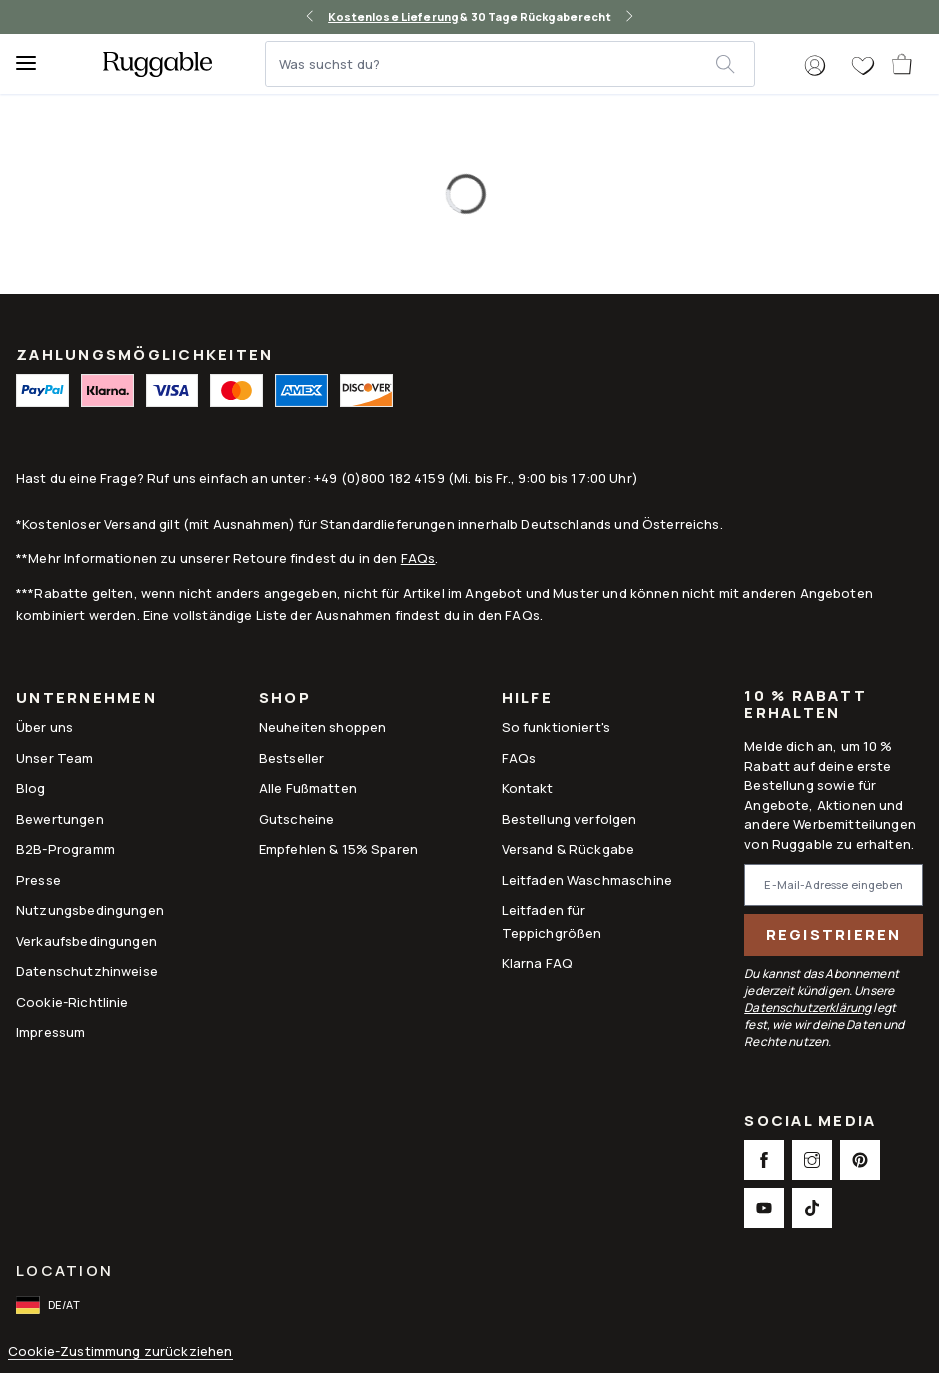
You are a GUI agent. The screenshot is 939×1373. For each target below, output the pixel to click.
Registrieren (834, 934)
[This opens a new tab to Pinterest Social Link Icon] (860, 1160)
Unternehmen (86, 699)
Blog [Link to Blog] (31, 788)
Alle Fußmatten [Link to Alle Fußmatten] (308, 788)
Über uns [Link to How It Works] (44, 727)
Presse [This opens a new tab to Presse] (38, 880)
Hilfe (527, 699)
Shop (285, 699)
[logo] (157, 64)
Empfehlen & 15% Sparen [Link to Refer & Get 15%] (338, 849)
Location (64, 1270)
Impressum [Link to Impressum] (50, 1032)
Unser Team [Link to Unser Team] (55, 758)
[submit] (734, 64)
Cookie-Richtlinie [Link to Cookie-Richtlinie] (72, 1002)
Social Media (810, 1122)
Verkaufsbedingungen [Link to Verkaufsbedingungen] (86, 941)
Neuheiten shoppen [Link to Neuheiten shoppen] (323, 727)
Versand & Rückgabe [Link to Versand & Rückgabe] (568, 849)
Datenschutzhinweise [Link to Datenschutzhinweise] (87, 971)
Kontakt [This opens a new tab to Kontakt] (528, 788)
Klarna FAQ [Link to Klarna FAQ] (538, 963)
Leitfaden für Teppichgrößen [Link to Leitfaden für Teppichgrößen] (552, 921)
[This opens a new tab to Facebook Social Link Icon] (764, 1160)
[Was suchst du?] (491, 64)
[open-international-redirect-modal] (50, 1305)
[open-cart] (903, 64)
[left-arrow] (310, 17)
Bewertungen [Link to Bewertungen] (60, 819)
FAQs (418, 558)
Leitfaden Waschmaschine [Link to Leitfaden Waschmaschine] (587, 880)
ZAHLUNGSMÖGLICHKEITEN (144, 354)
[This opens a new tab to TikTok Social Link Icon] (812, 1208)
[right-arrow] (629, 17)
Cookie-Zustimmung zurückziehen (120, 1351)
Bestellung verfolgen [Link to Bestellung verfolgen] (569, 819)
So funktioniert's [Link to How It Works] (556, 727)
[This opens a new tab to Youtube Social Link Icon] (764, 1208)
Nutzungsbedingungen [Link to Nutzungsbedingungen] (90, 910)
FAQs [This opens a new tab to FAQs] (519, 758)
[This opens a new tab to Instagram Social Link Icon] (812, 1160)
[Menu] (35, 64)
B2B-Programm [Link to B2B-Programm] (65, 849)
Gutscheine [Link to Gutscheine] (297, 819)
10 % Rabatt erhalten (805, 705)
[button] (815, 66)
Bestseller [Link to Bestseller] (292, 758)
